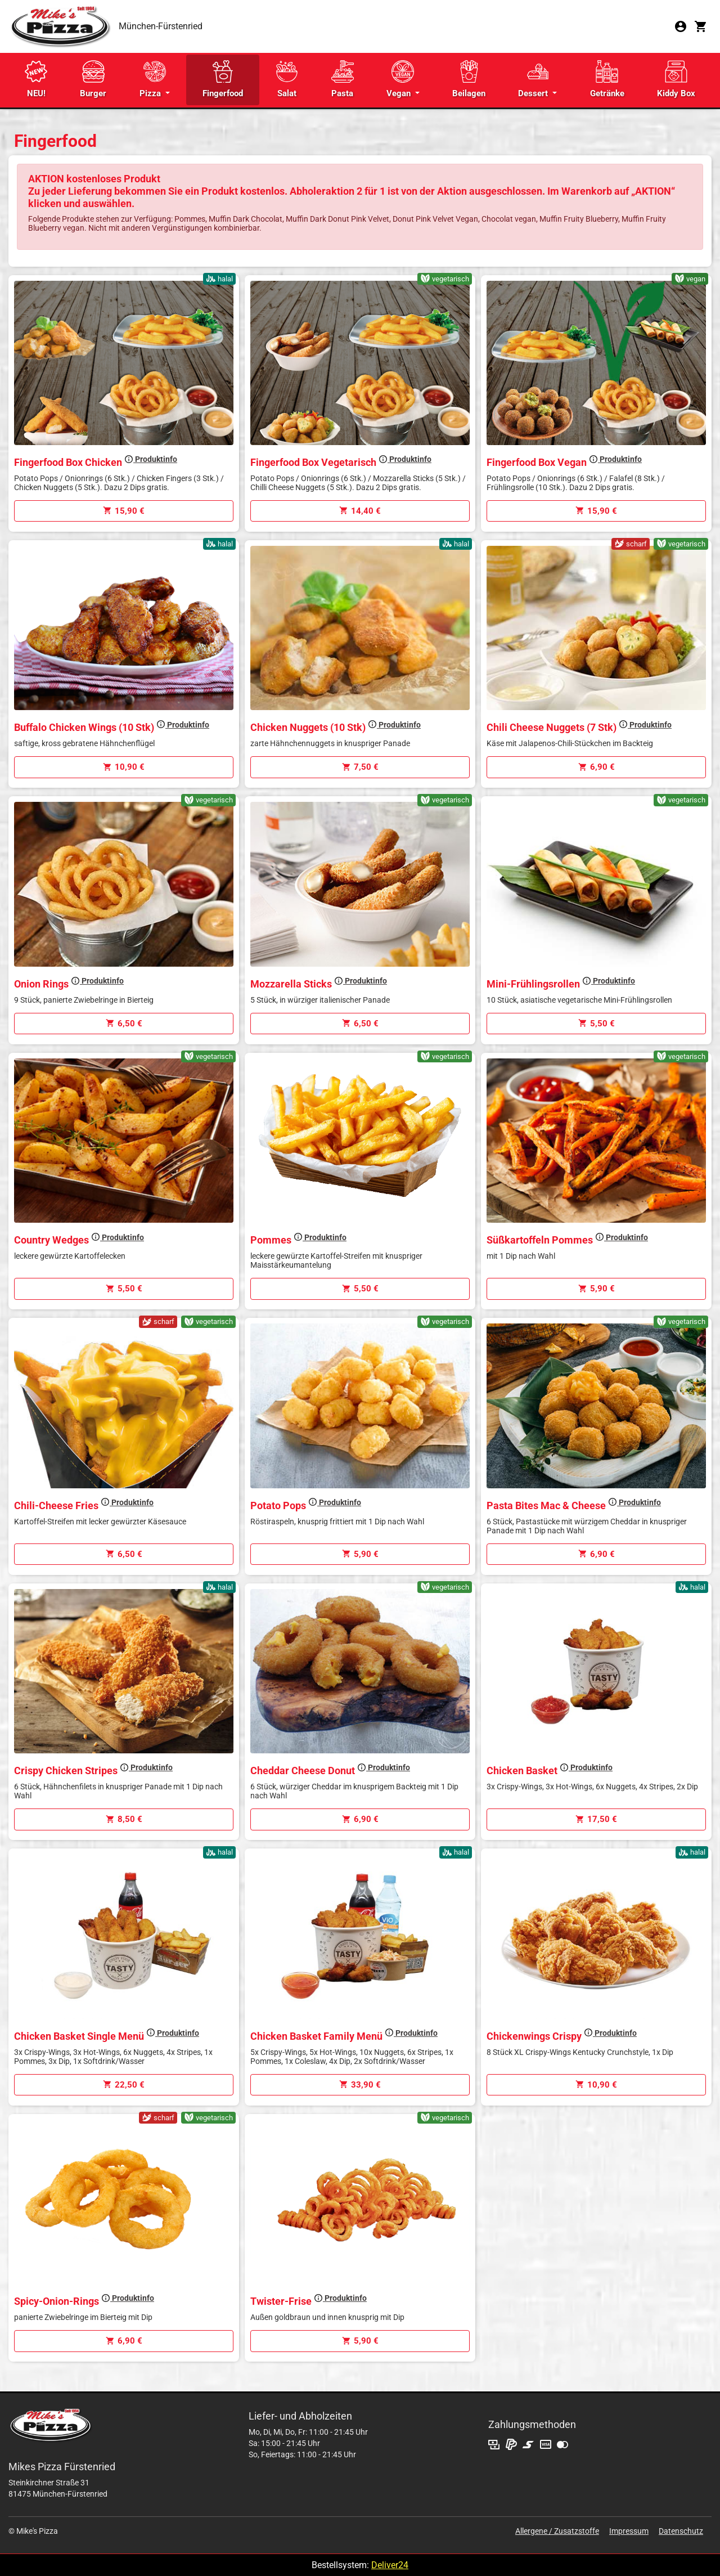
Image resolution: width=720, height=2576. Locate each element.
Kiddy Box (676, 79)
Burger (93, 79)
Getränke (607, 79)
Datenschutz (681, 2530)
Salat (287, 79)
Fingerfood (222, 79)
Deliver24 (389, 2565)
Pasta (342, 79)
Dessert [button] (534, 79)
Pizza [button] (153, 79)
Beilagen (468, 79)
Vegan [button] (400, 79)
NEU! (36, 79)
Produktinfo (150, 459)
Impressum (629, 2530)
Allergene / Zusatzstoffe (557, 2530)
